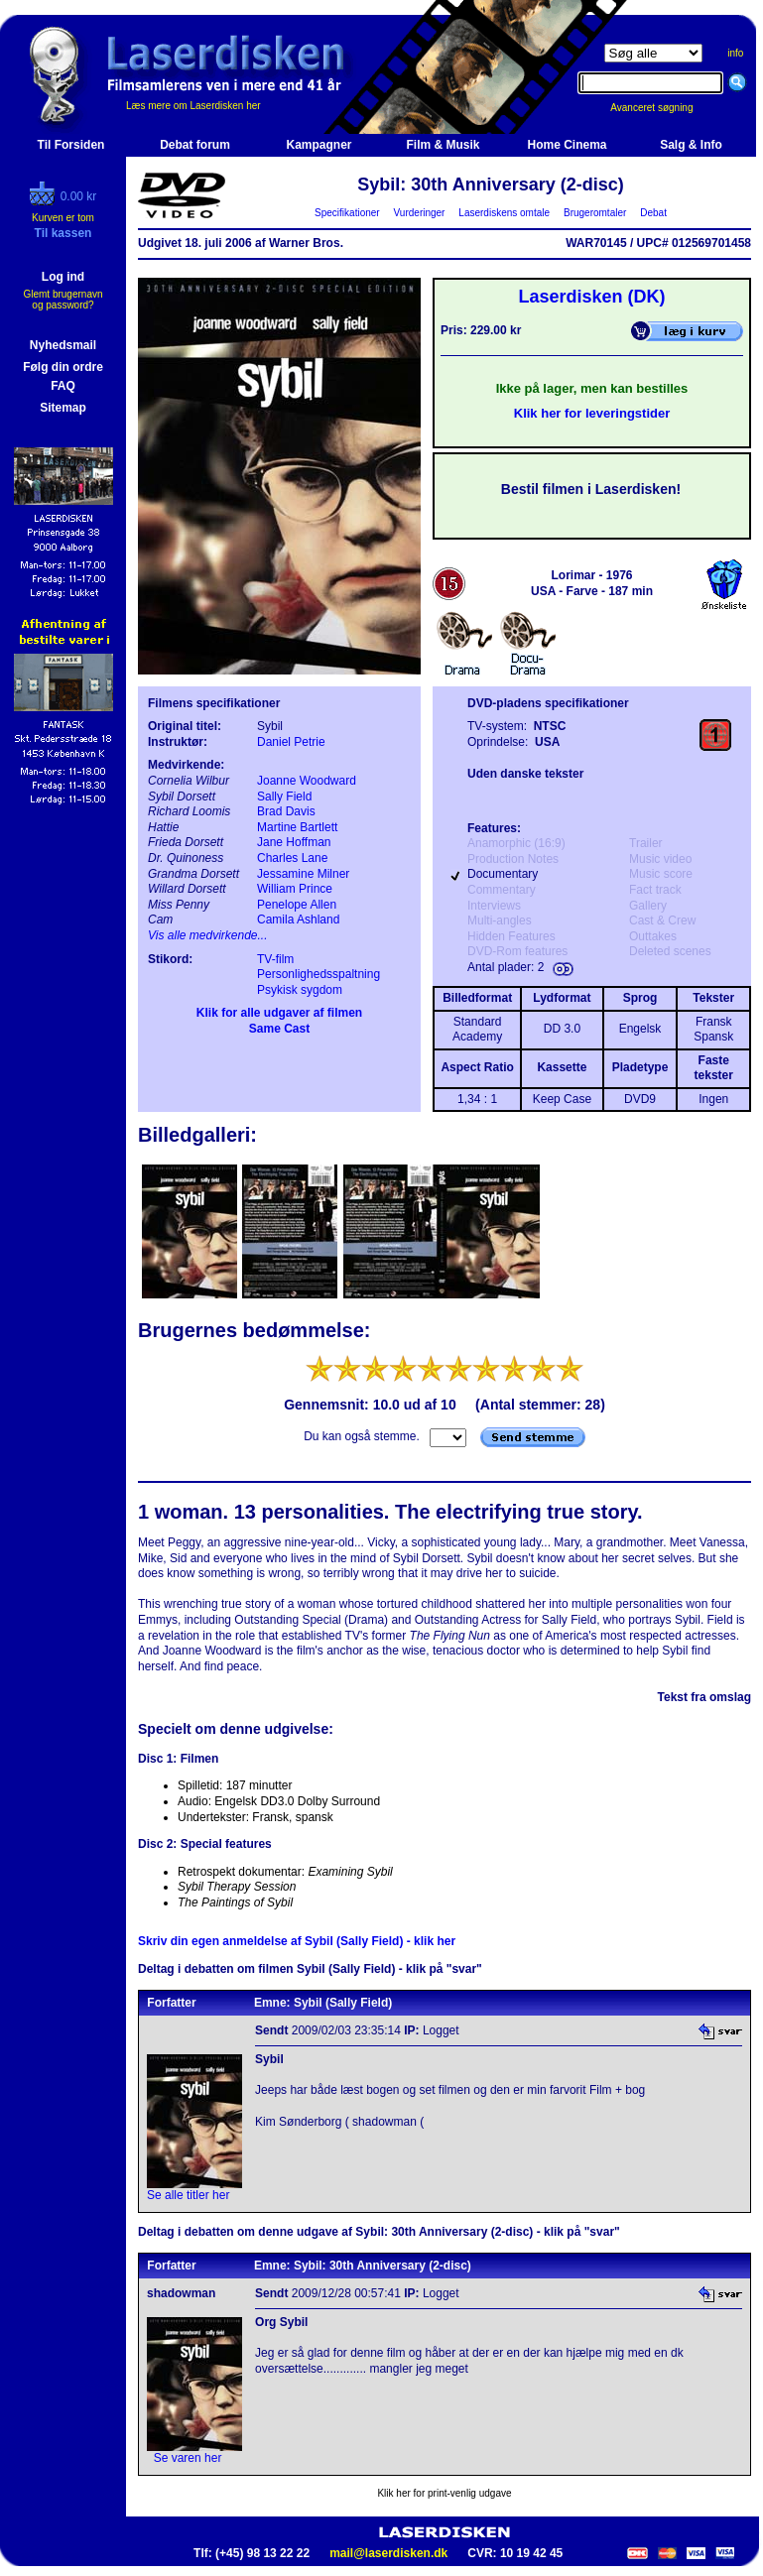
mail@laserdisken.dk (388, 2553)
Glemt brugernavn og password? (62, 299)
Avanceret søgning (662, 107)
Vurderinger (419, 212)
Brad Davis (286, 811)
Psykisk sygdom (299, 990)
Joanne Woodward (306, 781)
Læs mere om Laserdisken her (193, 105)
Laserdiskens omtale (504, 212)
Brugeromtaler (594, 212)
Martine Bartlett (297, 827)
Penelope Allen (296, 905)
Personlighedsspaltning (318, 974)
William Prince (294, 889)
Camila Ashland (298, 919)
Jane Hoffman (294, 842)
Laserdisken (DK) (591, 297)
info (735, 53)
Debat (654, 212)
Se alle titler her (188, 2195)
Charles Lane (292, 858)
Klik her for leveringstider (592, 413)
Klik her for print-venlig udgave (444, 2493)
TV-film (275, 959)
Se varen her (188, 2458)
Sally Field (284, 796)
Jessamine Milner (303, 874)
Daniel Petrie (291, 742)
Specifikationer (348, 212)
